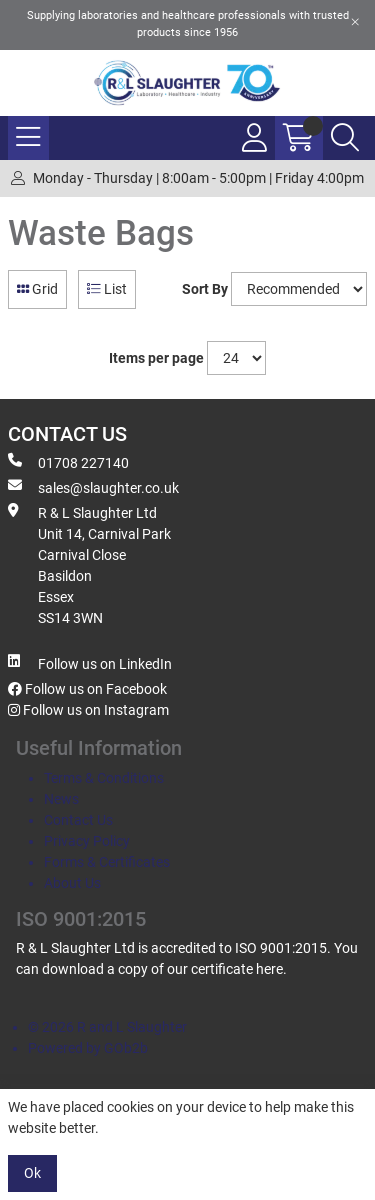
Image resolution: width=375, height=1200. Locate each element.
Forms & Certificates (107, 862)
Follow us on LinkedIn (90, 663)
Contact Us (78, 820)
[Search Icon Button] (345, 138)
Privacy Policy (87, 841)
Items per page (156, 358)
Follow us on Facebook (87, 689)
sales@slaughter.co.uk (93, 487)
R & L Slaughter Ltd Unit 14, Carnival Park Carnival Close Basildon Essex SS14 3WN (89, 564)
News (61, 799)
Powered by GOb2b (88, 1048)
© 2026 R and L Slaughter (107, 1027)
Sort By (205, 289)
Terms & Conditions (104, 778)
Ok (32, 1173)
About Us (72, 883)
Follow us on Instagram (88, 710)
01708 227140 (68, 462)
